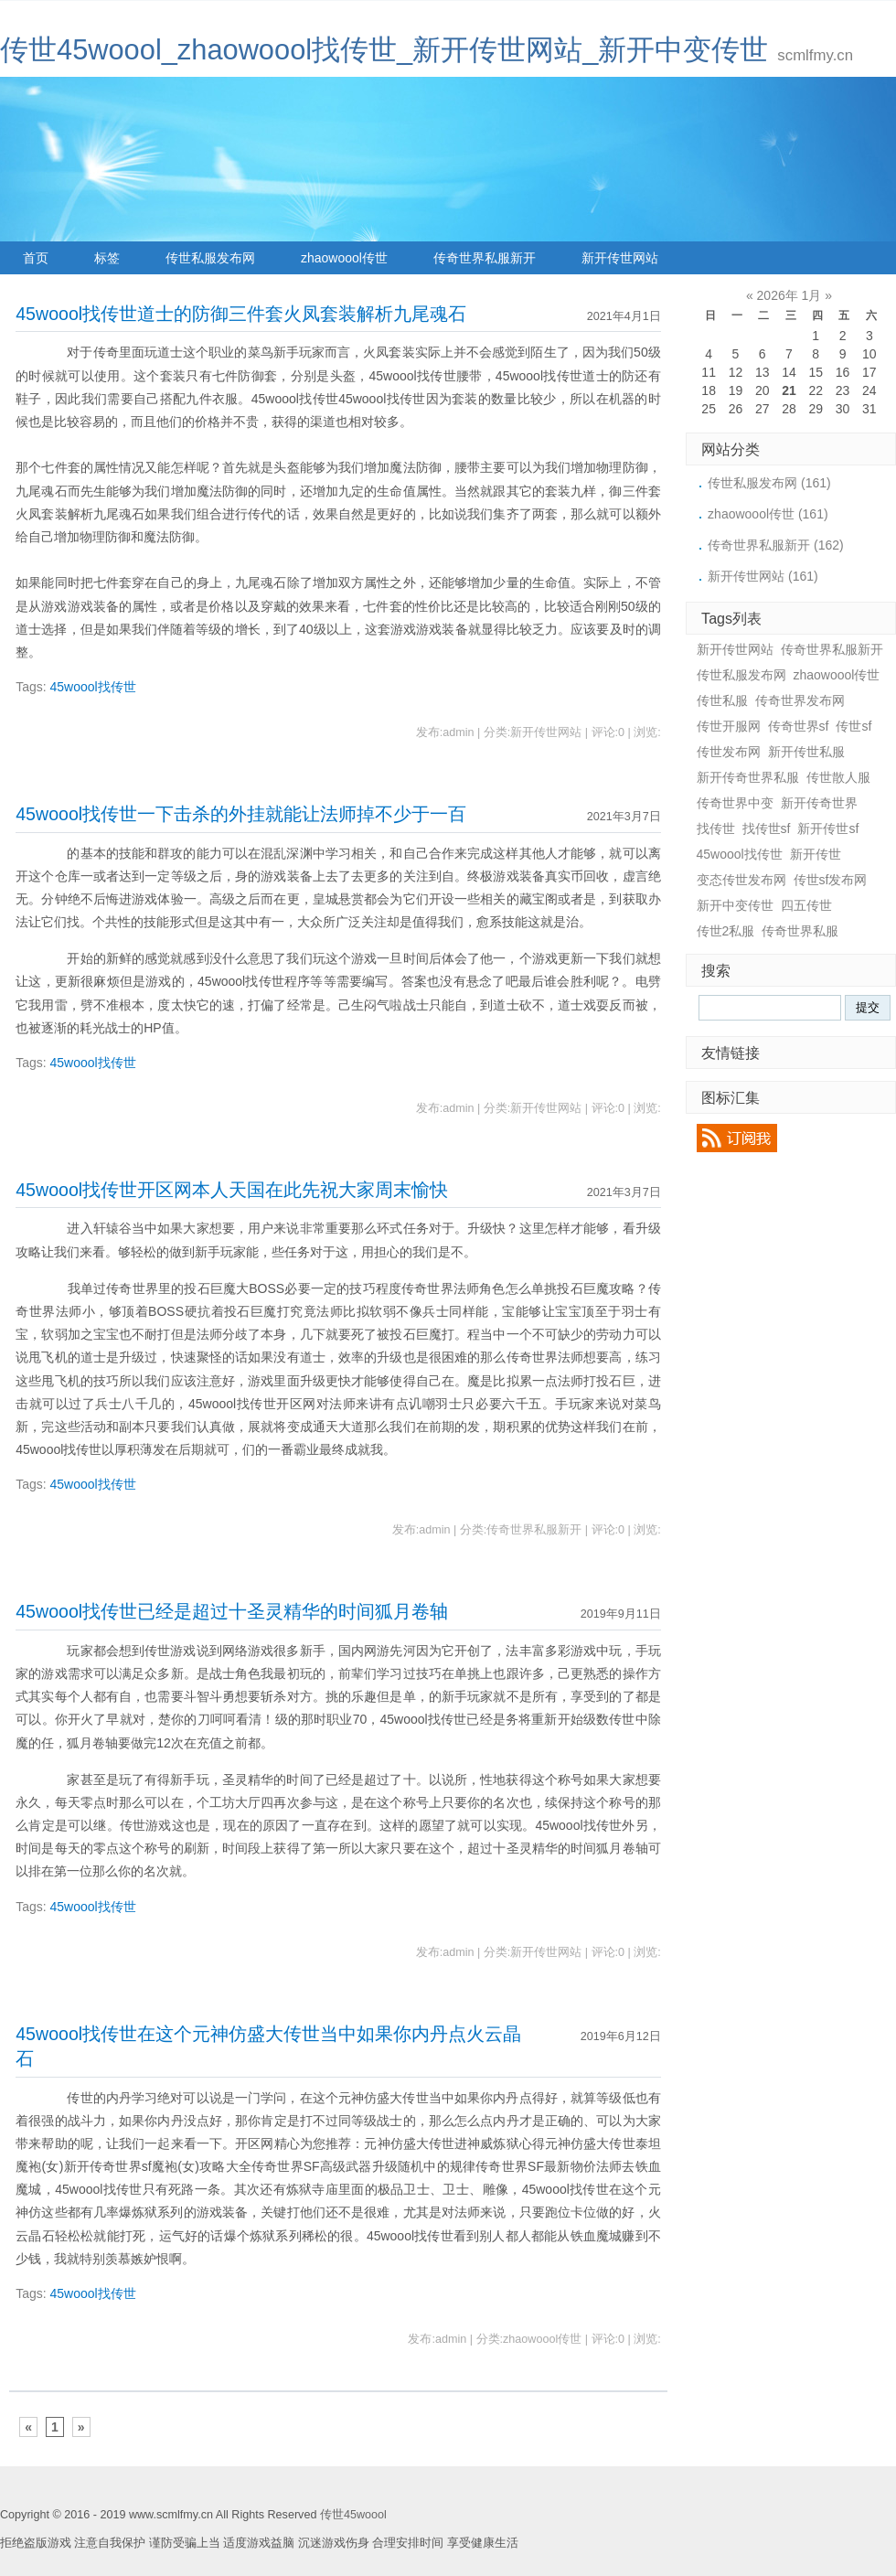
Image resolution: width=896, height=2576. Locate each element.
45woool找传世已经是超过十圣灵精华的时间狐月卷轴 (232, 1611)
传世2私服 (726, 931)
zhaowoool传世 (344, 258)
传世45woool (353, 2514)
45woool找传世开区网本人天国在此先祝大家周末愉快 (232, 1190)
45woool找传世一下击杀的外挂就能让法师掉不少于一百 (241, 814)
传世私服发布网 (210, 258)
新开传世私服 (806, 751)
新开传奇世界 (819, 803)
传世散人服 (838, 777)
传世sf (853, 726)
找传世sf (766, 828)
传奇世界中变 (735, 803)
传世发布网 (729, 751)
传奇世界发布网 (800, 700)
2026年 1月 (789, 295)
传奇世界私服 (800, 931)
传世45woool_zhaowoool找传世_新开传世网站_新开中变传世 (384, 50)
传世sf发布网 (831, 879)
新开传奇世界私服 (748, 777)
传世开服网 (729, 726)
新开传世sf (828, 828)
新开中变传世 (735, 905)
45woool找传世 (93, 686)
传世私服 (722, 700)
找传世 (716, 828)
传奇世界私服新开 (484, 258)
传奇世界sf (798, 726)
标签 (107, 258)
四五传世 (806, 905)
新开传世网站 (619, 258)
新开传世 (815, 854)
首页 (35, 258)
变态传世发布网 (741, 879)
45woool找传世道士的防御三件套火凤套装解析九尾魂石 (241, 314)
